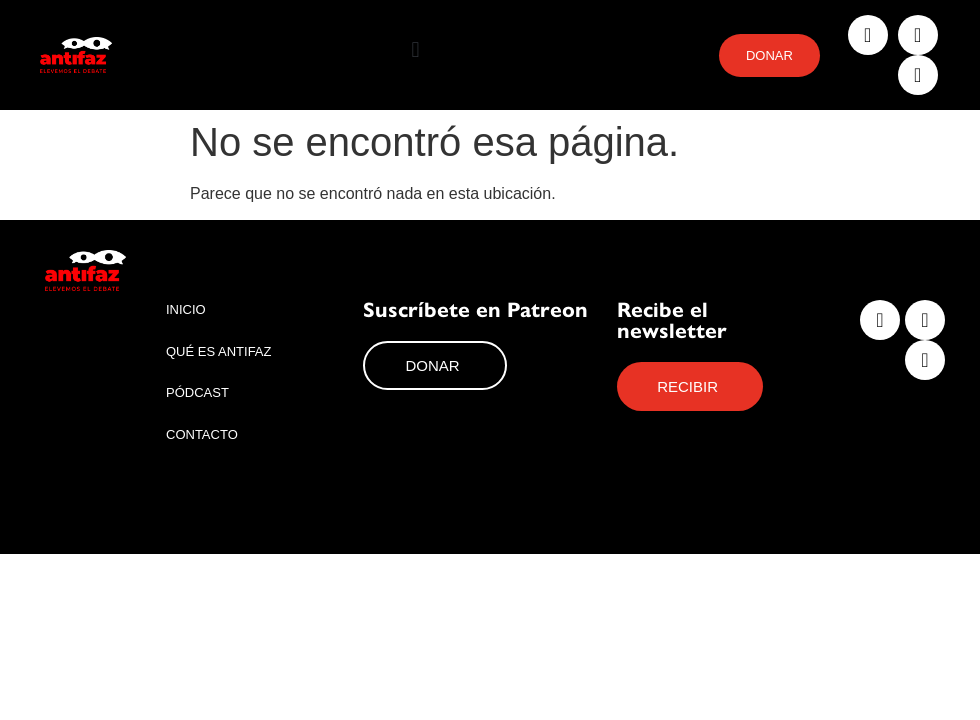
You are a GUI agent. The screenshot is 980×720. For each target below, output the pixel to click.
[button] (415, 50)
